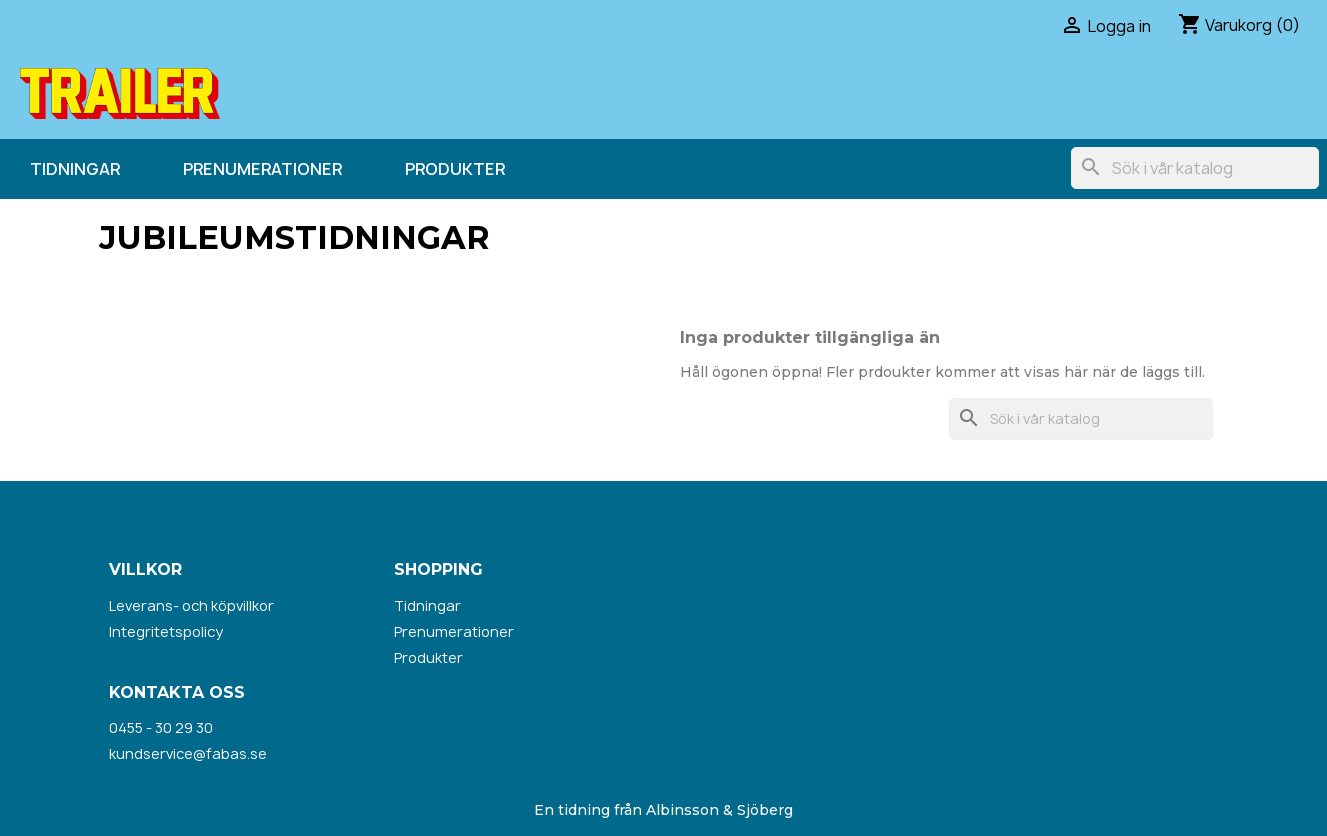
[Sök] (1195, 168)
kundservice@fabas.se (188, 753)
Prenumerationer (262, 169)
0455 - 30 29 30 (161, 727)
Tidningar (75, 169)
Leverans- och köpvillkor (191, 605)
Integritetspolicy (166, 631)
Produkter (455, 169)
